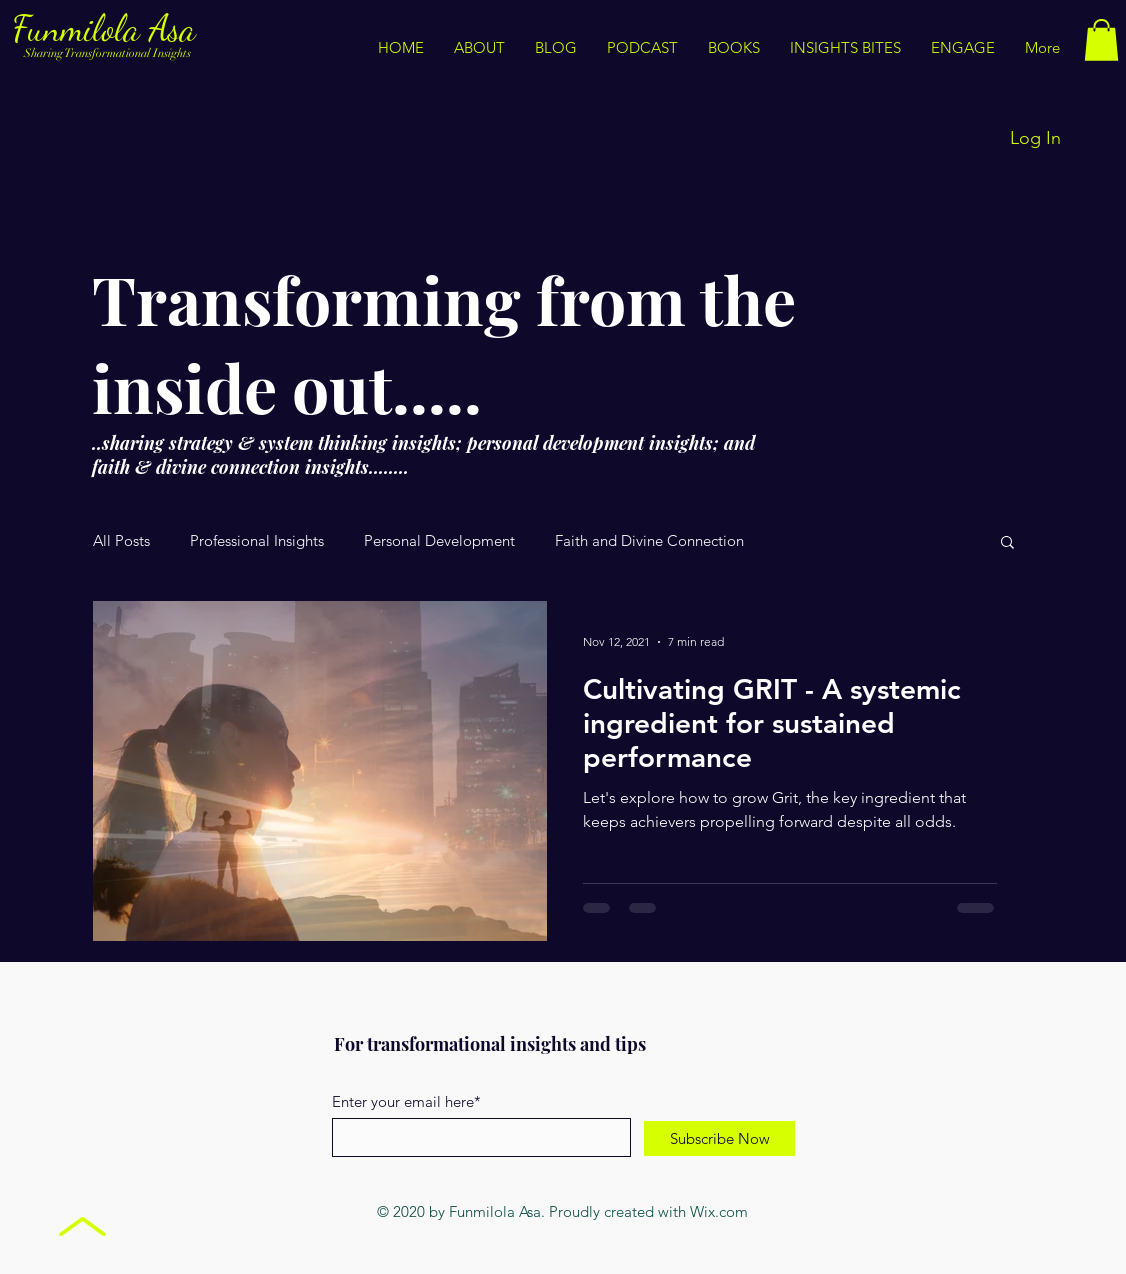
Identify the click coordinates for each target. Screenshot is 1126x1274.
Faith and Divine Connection (649, 541)
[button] (845, 48)
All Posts (121, 541)
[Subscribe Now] (719, 1138)
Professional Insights (257, 541)
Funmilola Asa (108, 28)
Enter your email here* (406, 1101)
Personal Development (439, 541)
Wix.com (719, 1211)
